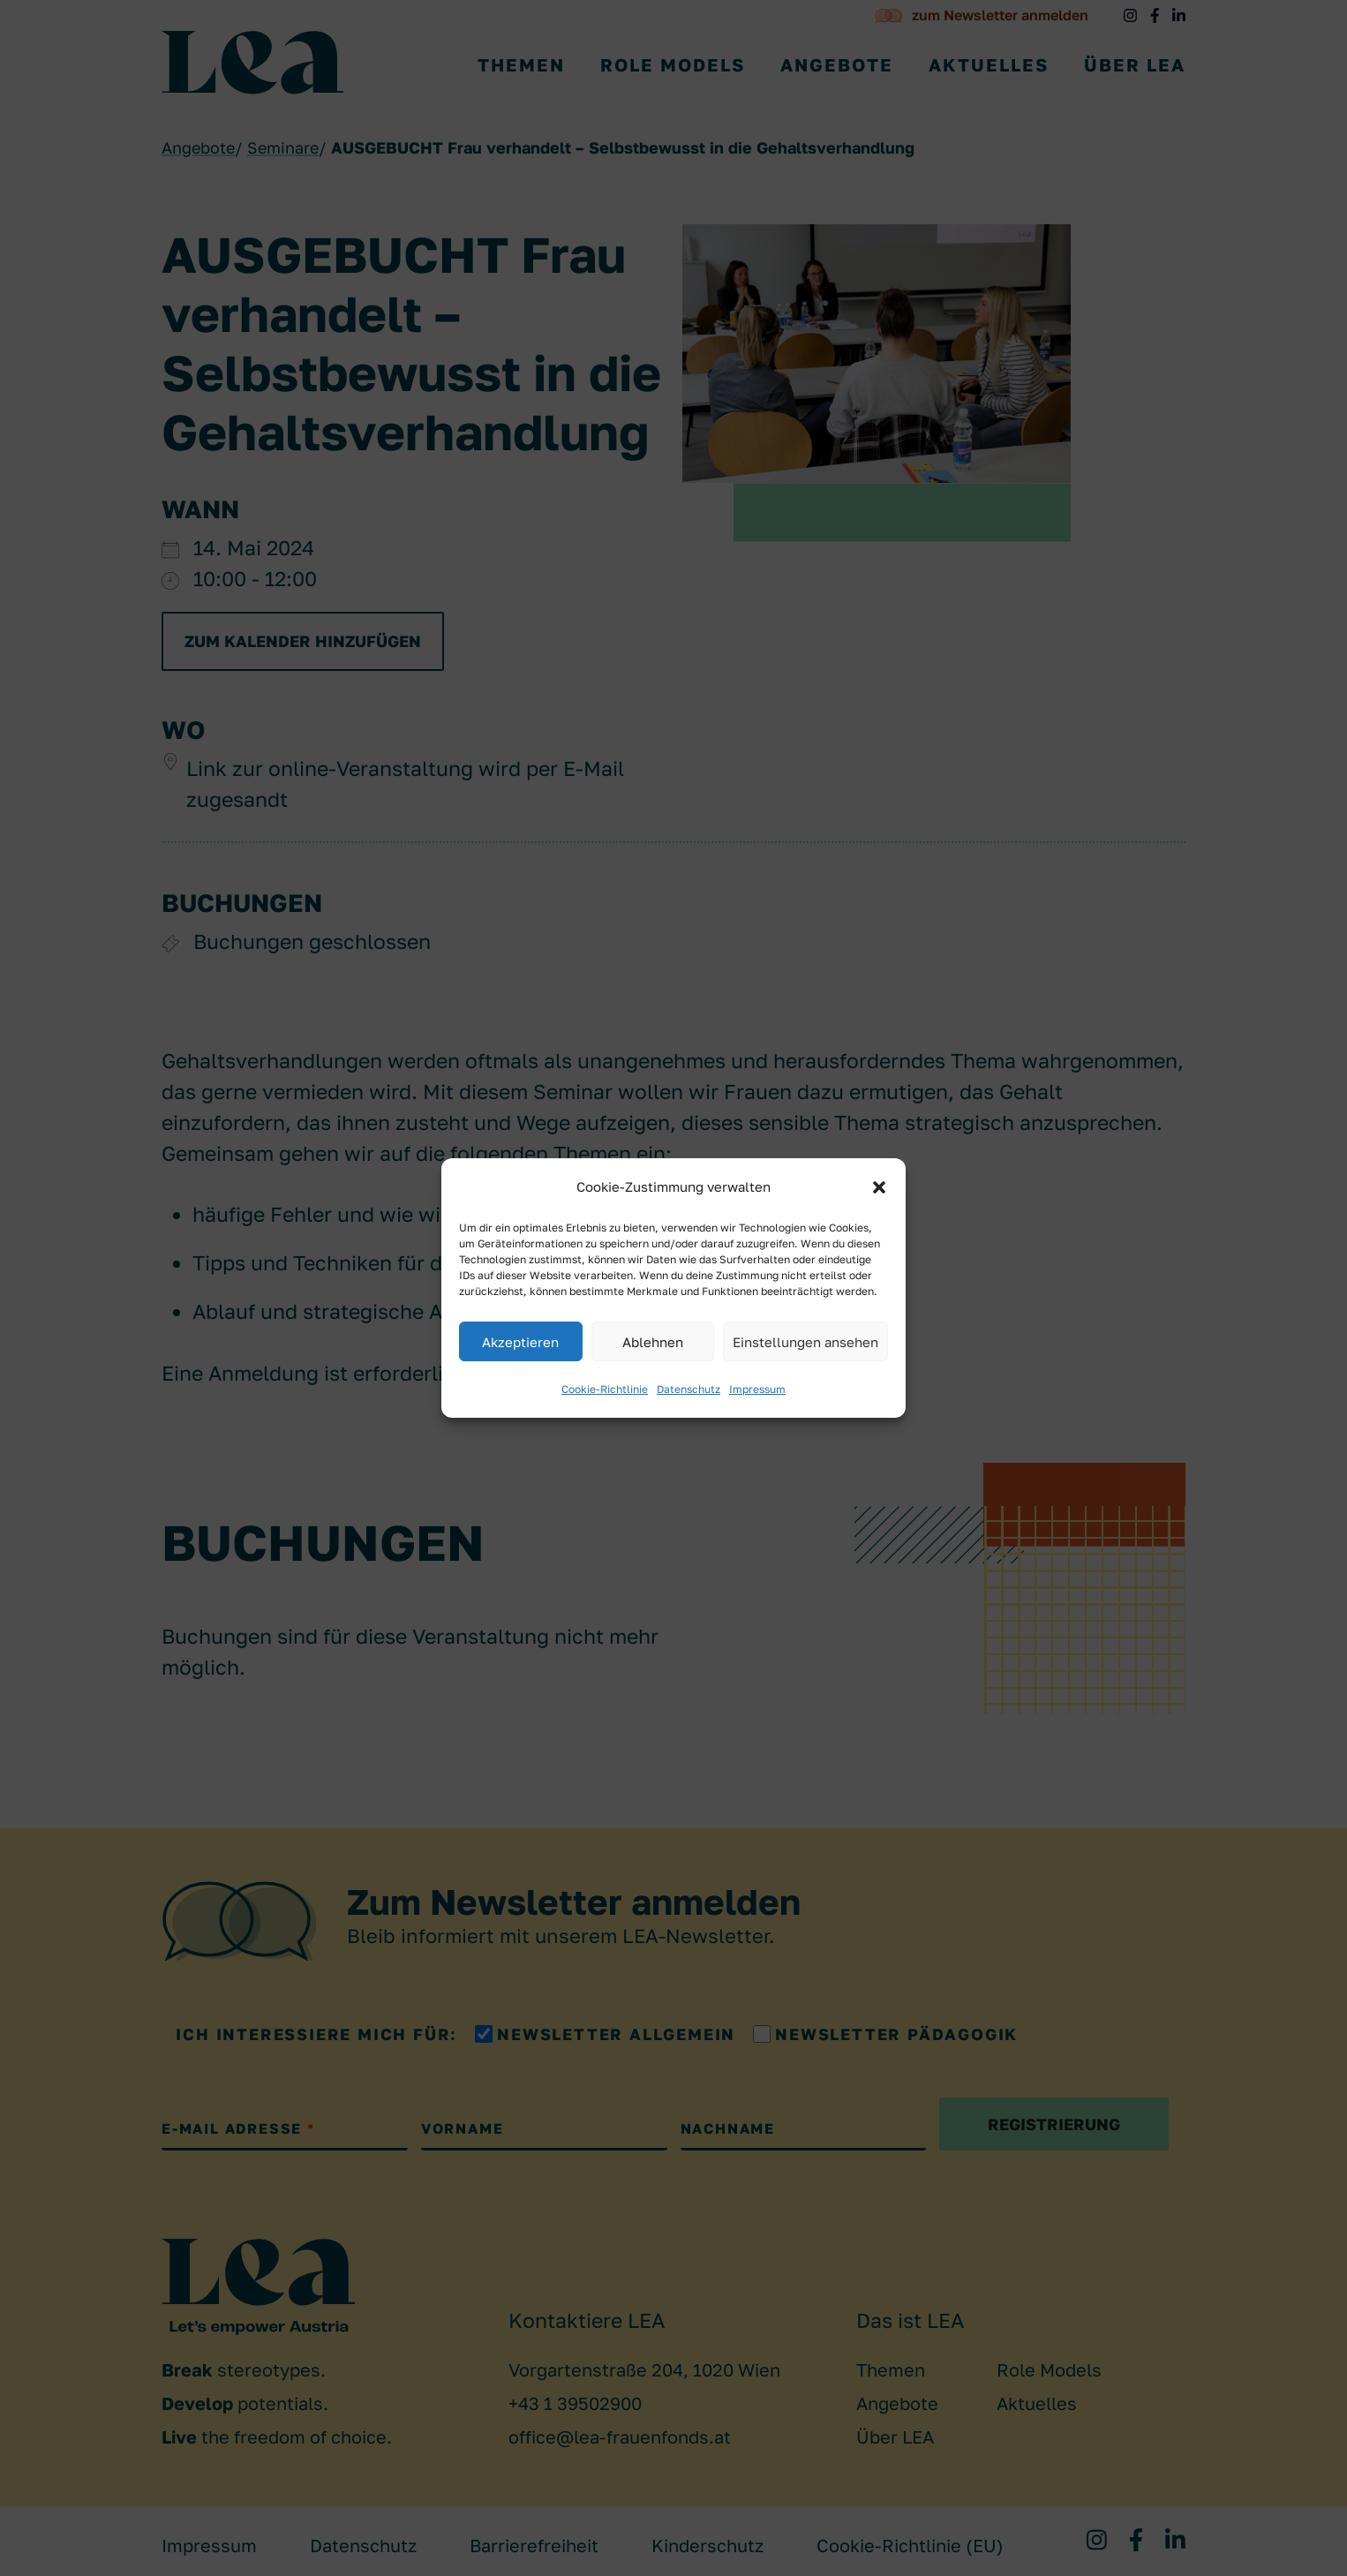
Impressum (757, 1389)
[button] (879, 1187)
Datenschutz (688, 1389)
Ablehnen (652, 1342)
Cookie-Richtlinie (604, 1389)
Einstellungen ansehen (805, 1342)
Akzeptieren (520, 1342)
